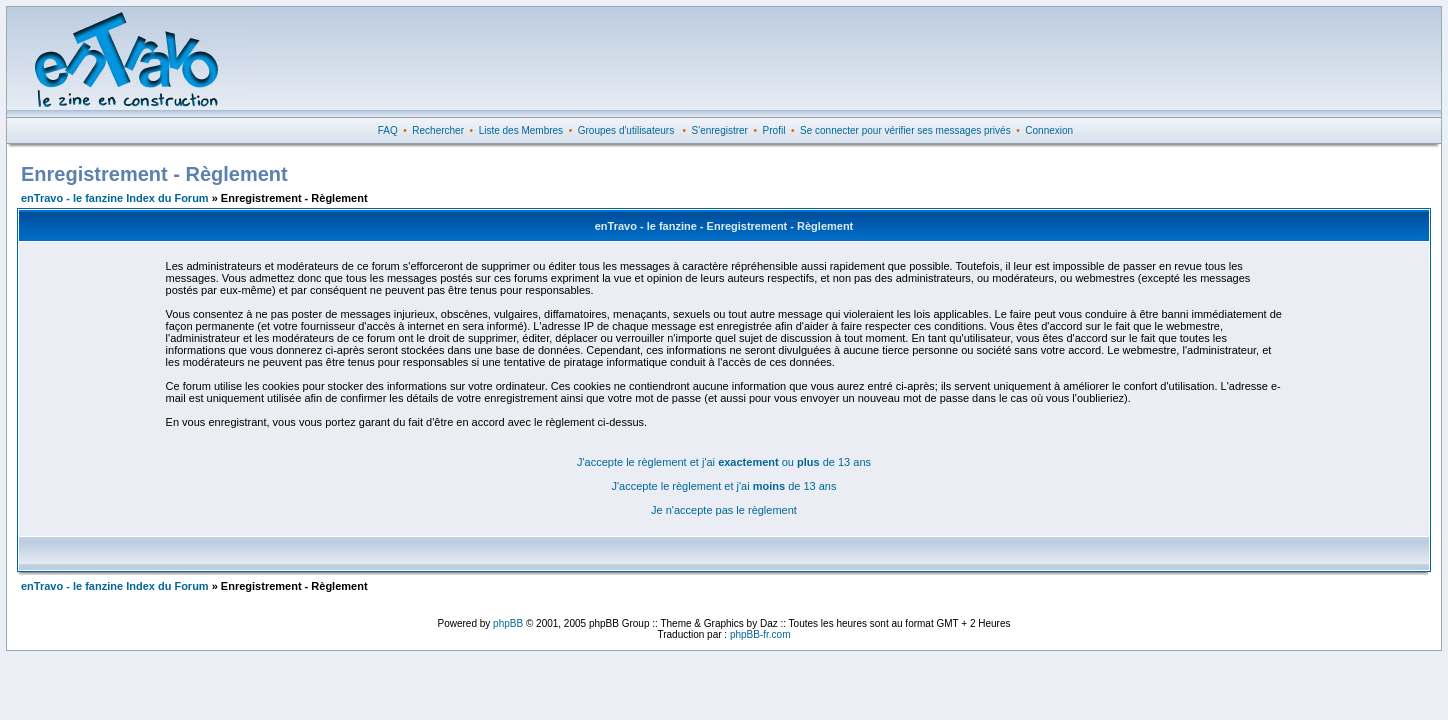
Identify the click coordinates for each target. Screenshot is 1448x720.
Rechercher (438, 130)
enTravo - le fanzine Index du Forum (115, 198)
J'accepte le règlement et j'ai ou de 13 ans (724, 462)
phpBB (508, 623)
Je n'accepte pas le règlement (724, 510)
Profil (774, 130)
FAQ (388, 130)
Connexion (1049, 130)
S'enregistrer (720, 130)
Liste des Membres (521, 130)
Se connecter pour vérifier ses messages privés (905, 130)
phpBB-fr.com (760, 634)
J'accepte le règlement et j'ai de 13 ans (724, 486)
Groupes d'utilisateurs (626, 130)
